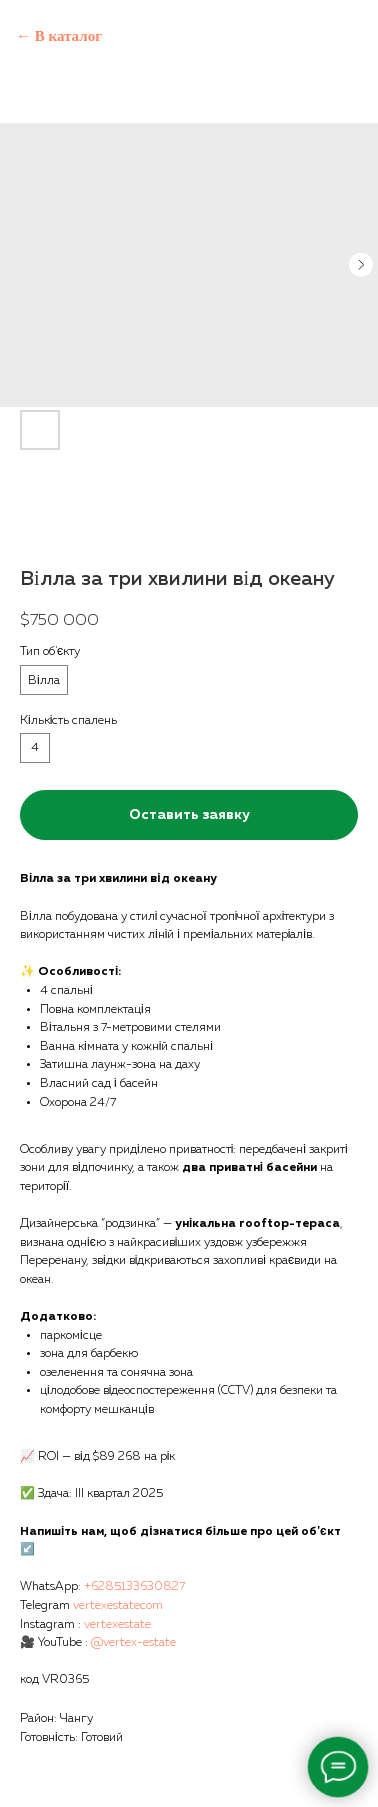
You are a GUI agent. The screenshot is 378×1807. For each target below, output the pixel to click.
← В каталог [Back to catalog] (59, 36)
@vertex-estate (133, 1643)
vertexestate (117, 1625)
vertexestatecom (118, 1606)
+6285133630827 (134, 1587)
